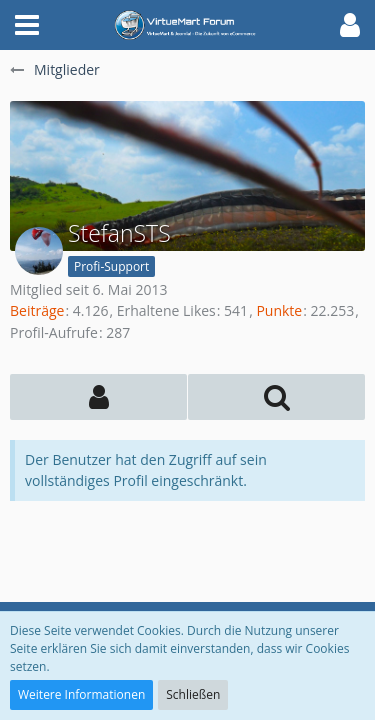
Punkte (279, 310)
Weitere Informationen (81, 694)
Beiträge (37, 310)
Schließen (193, 694)
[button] (27, 25)
